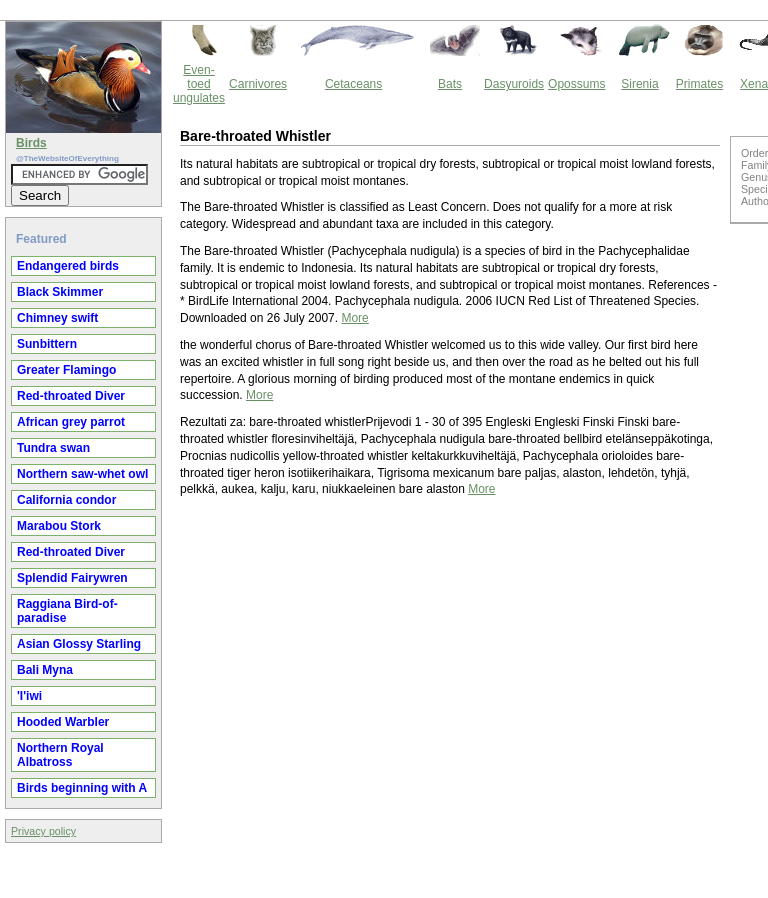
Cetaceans (353, 84)
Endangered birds (68, 266)
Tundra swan (53, 448)
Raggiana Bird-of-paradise (67, 611)
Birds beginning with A (82, 788)
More (354, 318)
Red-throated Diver (71, 396)
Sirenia (639, 84)
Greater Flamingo (66, 370)
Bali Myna (45, 670)
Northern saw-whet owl (82, 474)
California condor (66, 500)
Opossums (576, 84)
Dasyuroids (514, 84)
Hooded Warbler (63, 722)
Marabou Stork (59, 526)
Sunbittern (47, 344)
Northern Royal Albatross (60, 755)
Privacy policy (43, 831)
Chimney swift (57, 318)
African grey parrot (71, 422)
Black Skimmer (60, 292)
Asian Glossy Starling (79, 644)
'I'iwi (29, 696)
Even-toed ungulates (199, 84)
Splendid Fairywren (72, 578)
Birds (31, 143)
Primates (699, 84)
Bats (450, 84)
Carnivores (258, 84)
